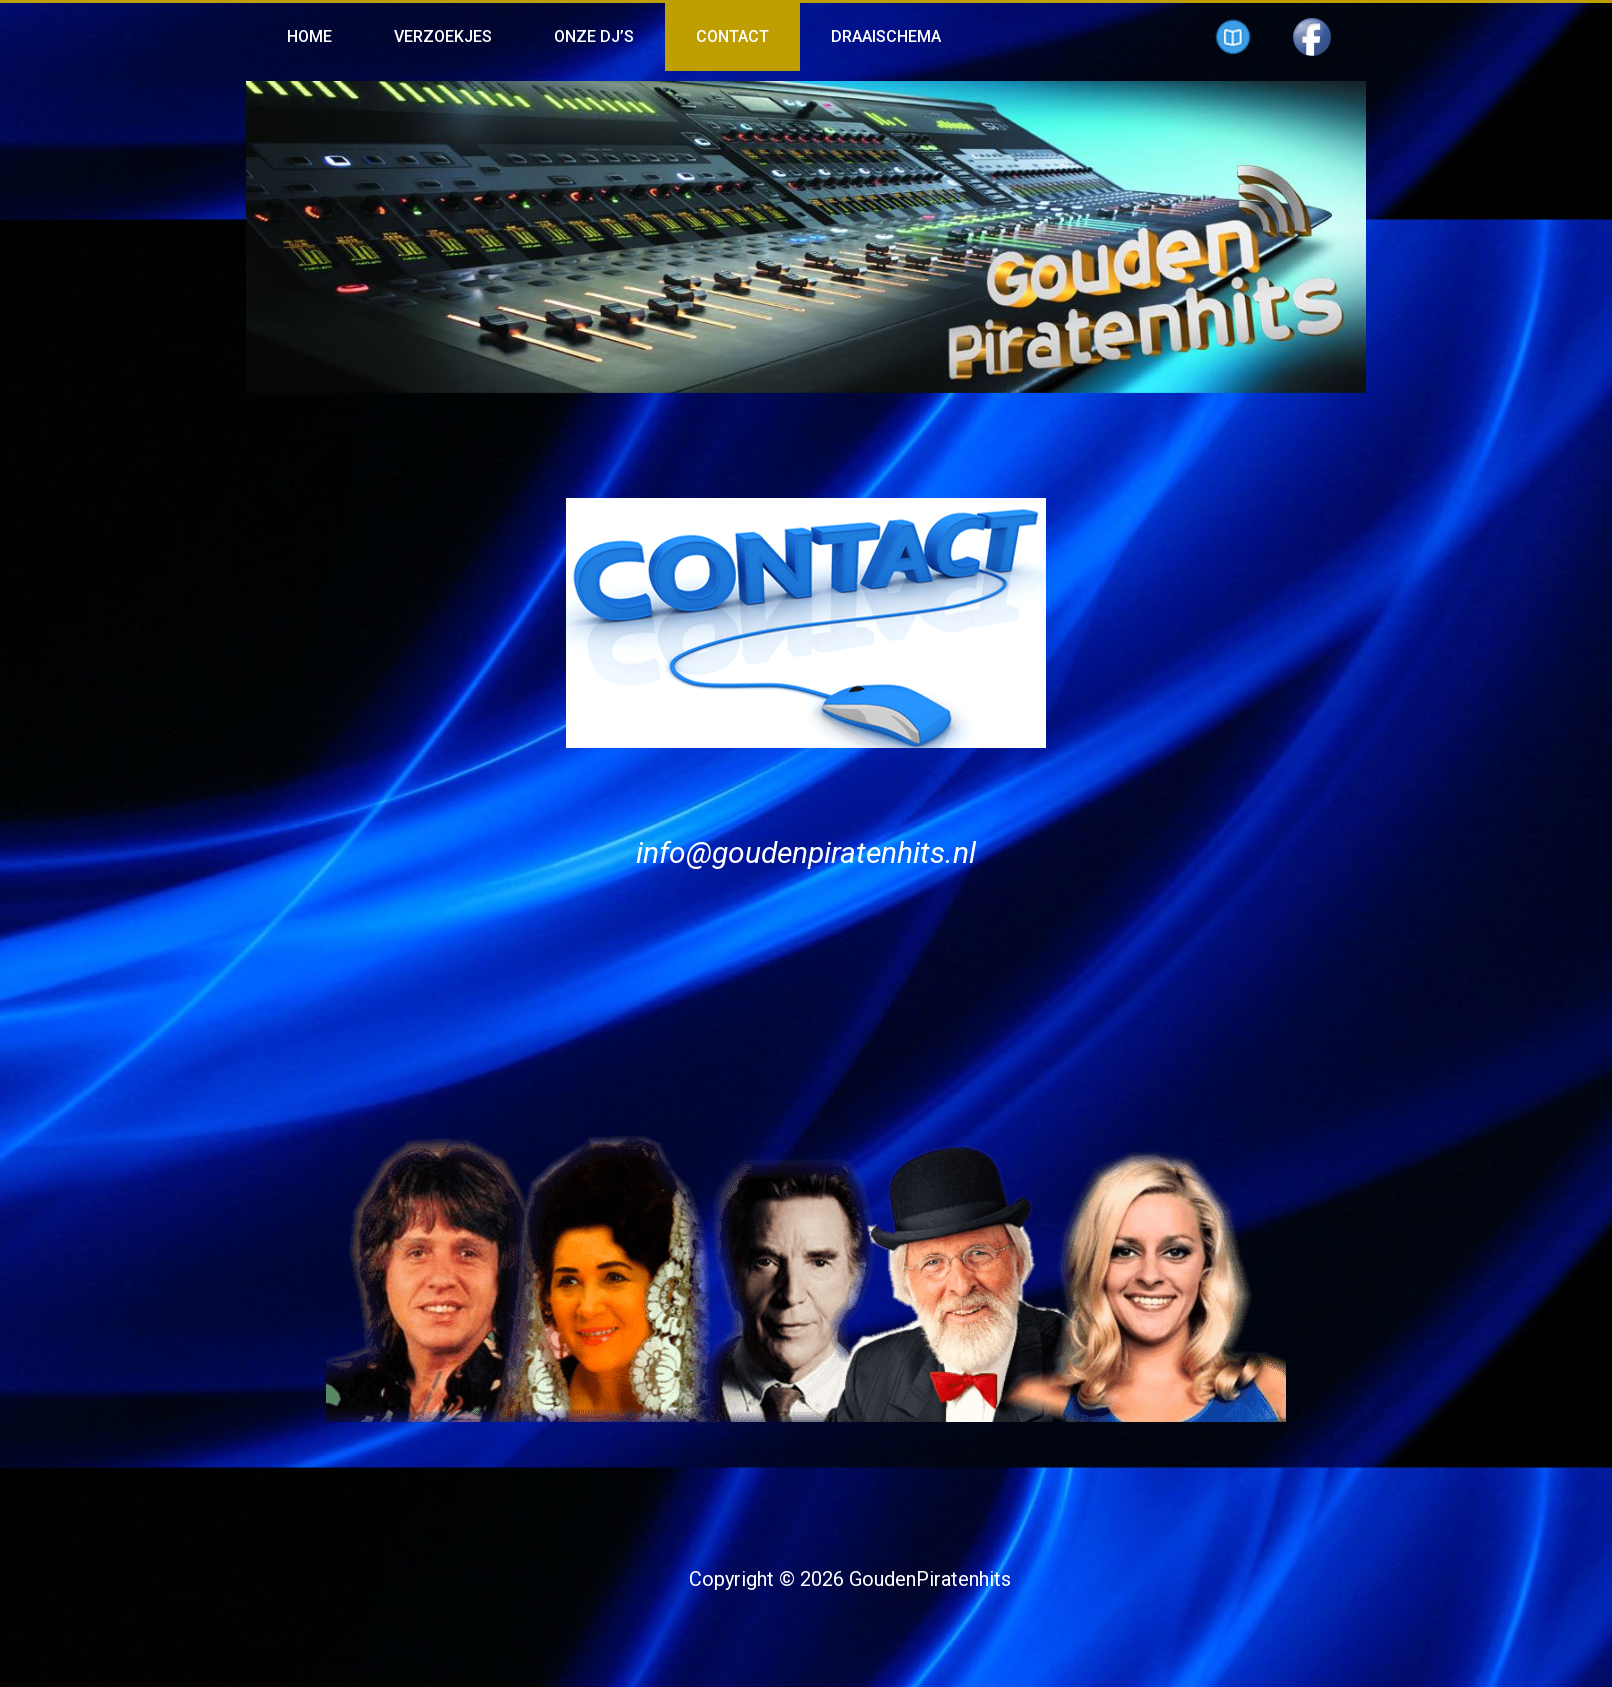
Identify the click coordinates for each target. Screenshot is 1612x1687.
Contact (732, 36)
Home (309, 36)
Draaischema (886, 36)
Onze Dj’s (594, 36)
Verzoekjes (443, 36)
